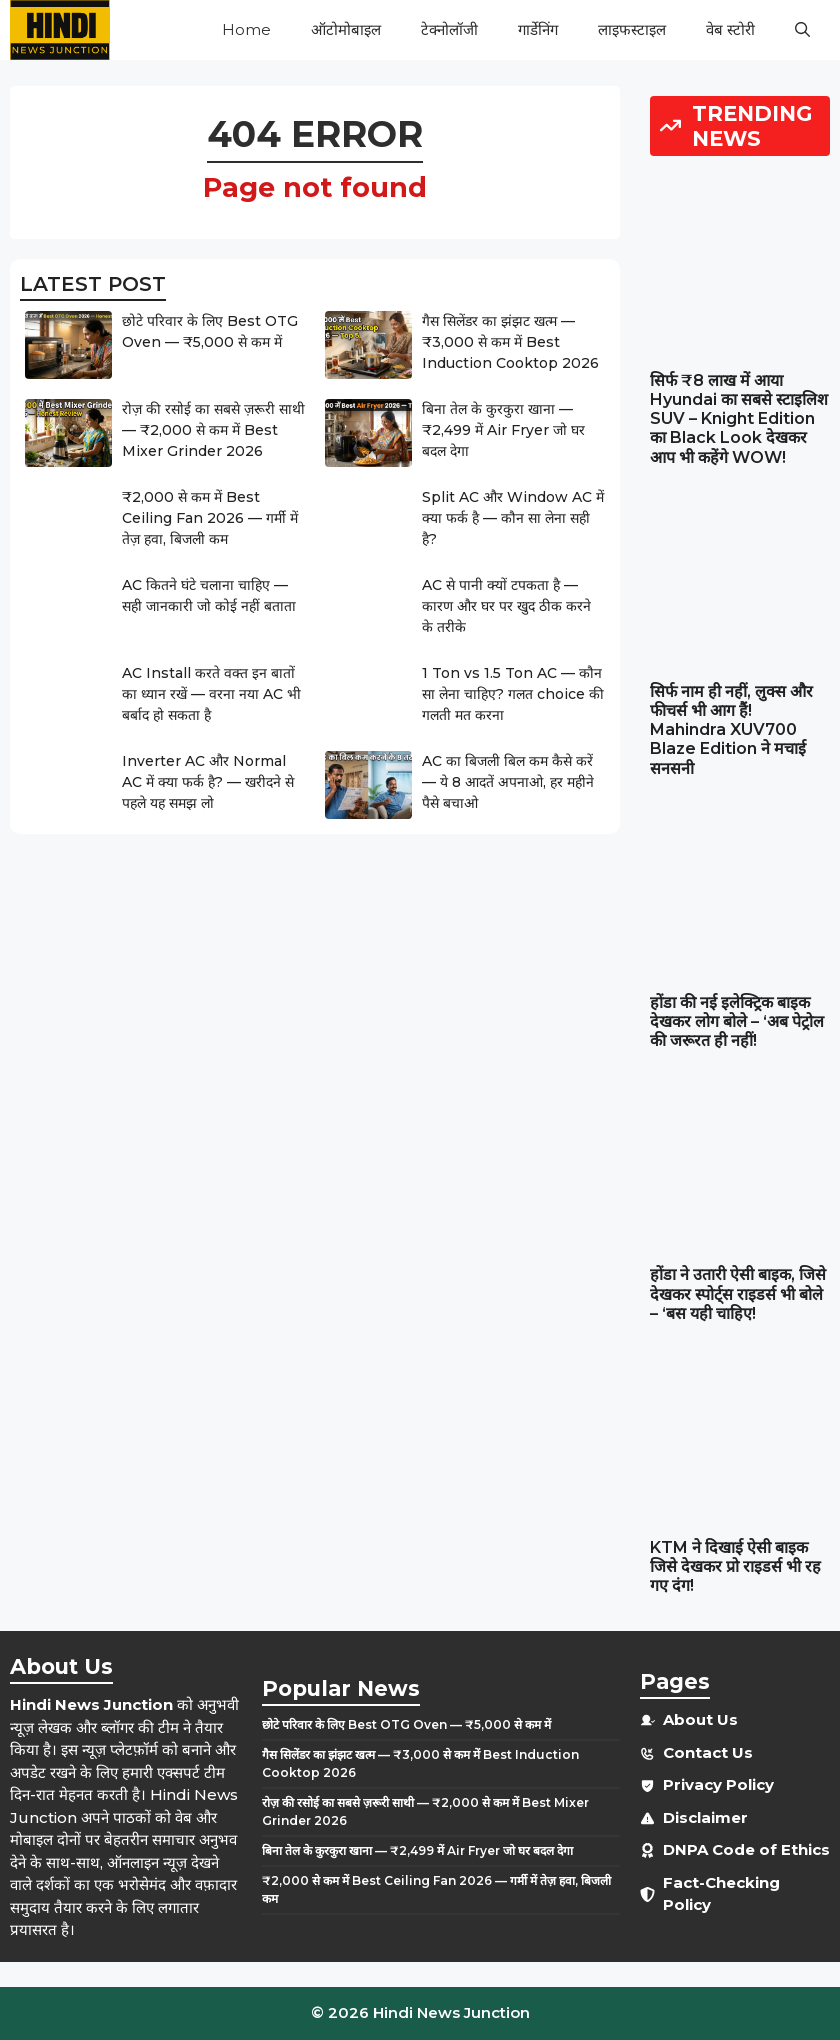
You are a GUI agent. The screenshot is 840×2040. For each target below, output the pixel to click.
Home (246, 29)
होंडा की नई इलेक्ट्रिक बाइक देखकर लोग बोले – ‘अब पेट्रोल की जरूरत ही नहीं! (737, 1021)
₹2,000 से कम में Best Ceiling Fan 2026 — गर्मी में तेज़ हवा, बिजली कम (210, 518)
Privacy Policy (718, 1784)
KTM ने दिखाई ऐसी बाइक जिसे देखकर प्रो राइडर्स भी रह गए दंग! (735, 1566)
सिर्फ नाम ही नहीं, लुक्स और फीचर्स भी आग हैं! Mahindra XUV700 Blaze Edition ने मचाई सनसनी (731, 730)
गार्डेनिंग (538, 29)
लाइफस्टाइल (632, 29)
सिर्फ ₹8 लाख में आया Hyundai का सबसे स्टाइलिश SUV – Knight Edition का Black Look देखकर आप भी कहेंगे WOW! (739, 419)
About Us (700, 1719)
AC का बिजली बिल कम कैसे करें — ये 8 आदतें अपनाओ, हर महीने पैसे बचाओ (508, 782)
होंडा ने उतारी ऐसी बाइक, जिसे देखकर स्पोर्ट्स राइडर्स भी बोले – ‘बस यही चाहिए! (738, 1293)
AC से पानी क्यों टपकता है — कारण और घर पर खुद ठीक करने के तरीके (506, 606)
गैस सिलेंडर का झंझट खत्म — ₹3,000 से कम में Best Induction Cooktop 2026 (510, 342)
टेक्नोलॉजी (449, 29)
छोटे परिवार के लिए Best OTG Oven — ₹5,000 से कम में (406, 1724)
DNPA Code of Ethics (746, 1849)
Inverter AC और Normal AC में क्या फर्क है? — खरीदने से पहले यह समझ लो (208, 782)
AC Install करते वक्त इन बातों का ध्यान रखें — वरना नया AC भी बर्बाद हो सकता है (211, 694)
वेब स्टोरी (730, 29)
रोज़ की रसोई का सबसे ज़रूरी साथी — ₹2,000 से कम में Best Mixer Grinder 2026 (213, 430)
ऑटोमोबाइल (346, 29)
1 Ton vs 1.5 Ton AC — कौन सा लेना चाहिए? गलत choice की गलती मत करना (513, 694)
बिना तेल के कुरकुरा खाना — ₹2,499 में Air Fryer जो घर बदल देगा (503, 430)
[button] (802, 30)
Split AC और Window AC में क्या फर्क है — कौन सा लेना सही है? (513, 518)
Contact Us (708, 1752)
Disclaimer (705, 1817)
